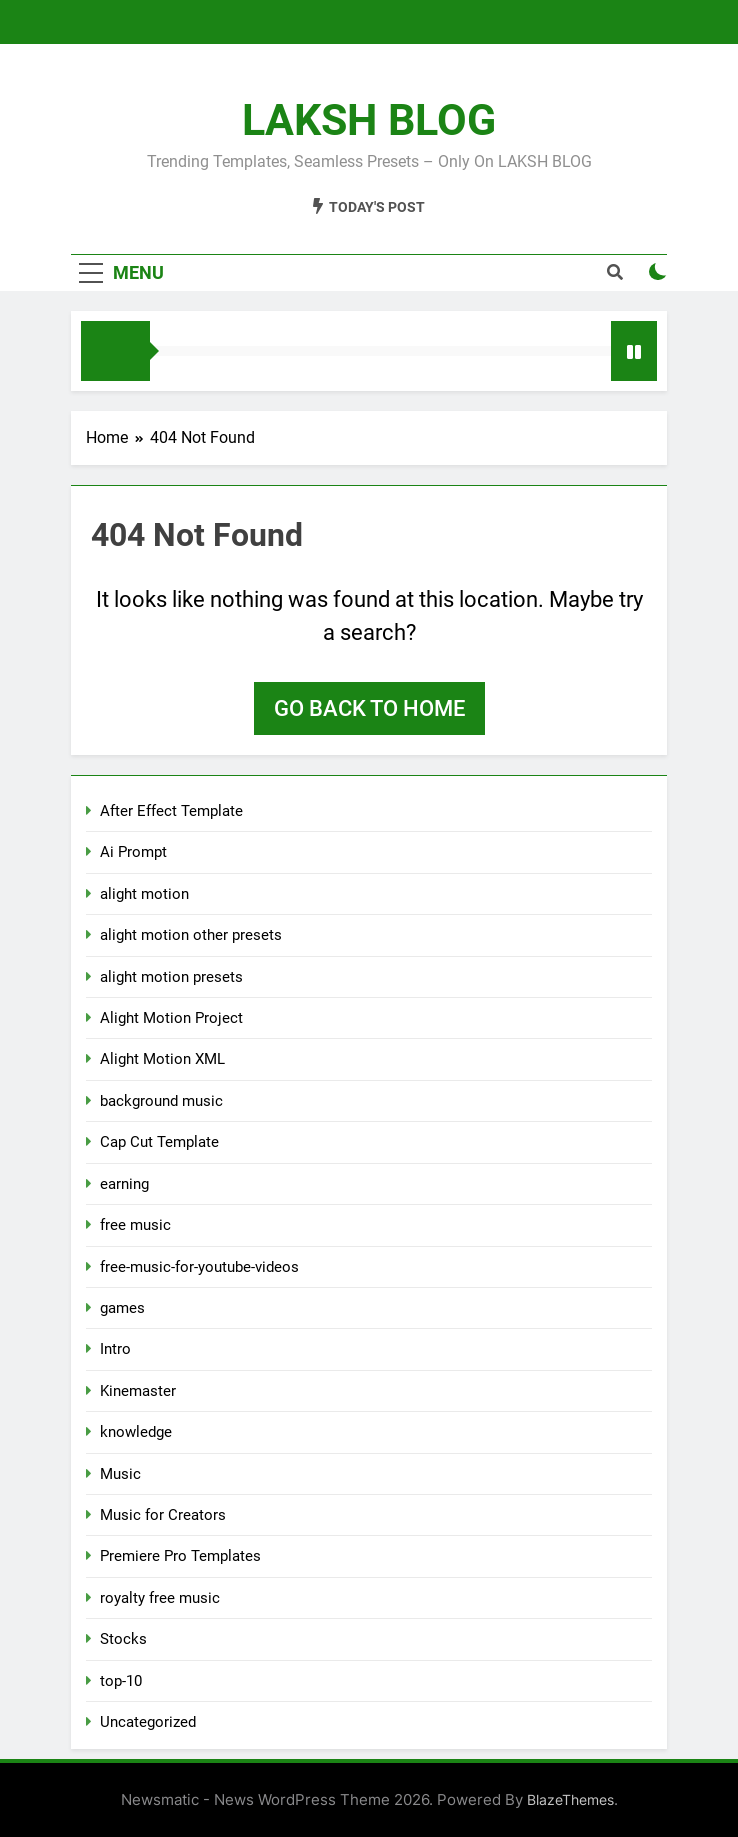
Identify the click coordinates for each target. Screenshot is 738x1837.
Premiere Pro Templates (180, 1556)
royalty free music (160, 1598)
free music (135, 1225)
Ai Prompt (133, 852)
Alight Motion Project (171, 1018)
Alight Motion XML (162, 1059)
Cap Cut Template (159, 1142)
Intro (115, 1349)
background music (161, 1101)
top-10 (121, 1681)
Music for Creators (163, 1515)
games (122, 1308)
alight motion (144, 894)
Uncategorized (148, 1722)
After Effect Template (171, 811)
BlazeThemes (570, 1799)
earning (124, 1184)
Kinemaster (138, 1391)
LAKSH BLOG (369, 120)
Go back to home (369, 708)
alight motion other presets (191, 935)
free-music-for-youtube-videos (199, 1267)
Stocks (123, 1639)
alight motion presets (171, 977)
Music (120, 1474)
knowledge (136, 1432)
